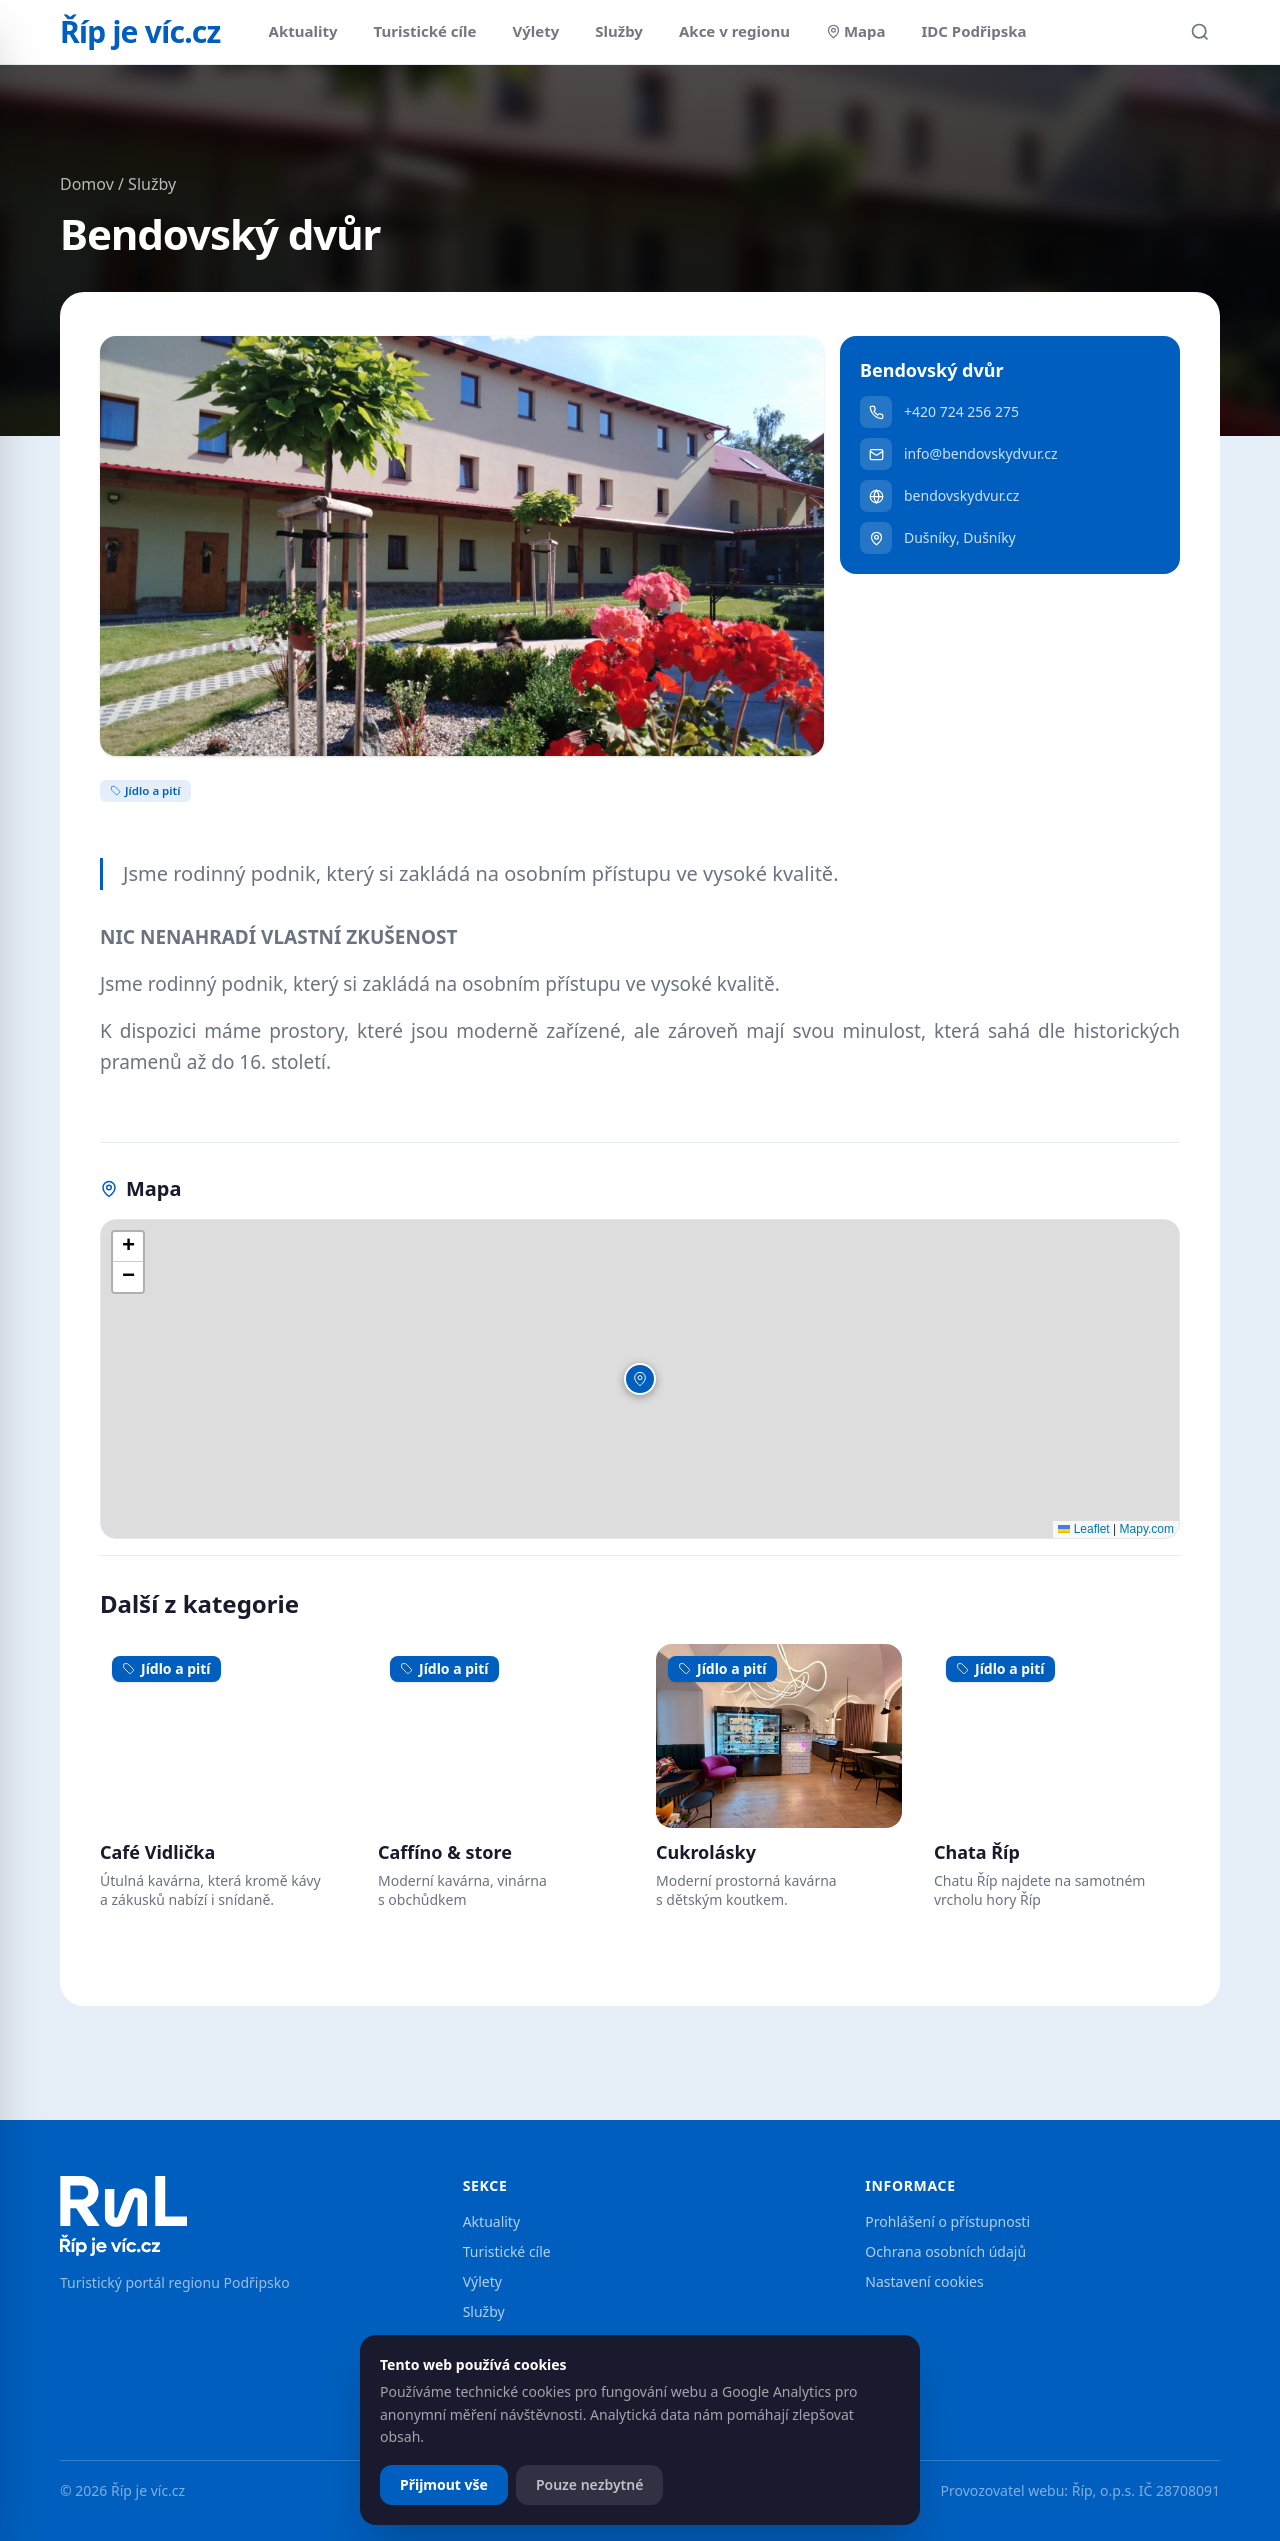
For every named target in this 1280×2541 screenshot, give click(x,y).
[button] (640, 1379)
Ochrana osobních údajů (945, 2251)
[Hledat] (1200, 32)
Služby (619, 31)
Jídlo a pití (145, 790)
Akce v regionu (734, 31)
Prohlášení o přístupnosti (947, 2221)
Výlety (535, 31)
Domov (87, 184)
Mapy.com (1147, 1529)
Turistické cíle (425, 31)
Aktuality (303, 31)
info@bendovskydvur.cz (959, 454)
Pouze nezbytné (590, 2484)
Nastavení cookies (924, 2281)
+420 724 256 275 (939, 412)
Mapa (856, 31)
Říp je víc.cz (140, 32)
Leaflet (1083, 1529)
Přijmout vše (444, 2484)
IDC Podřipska (974, 31)
